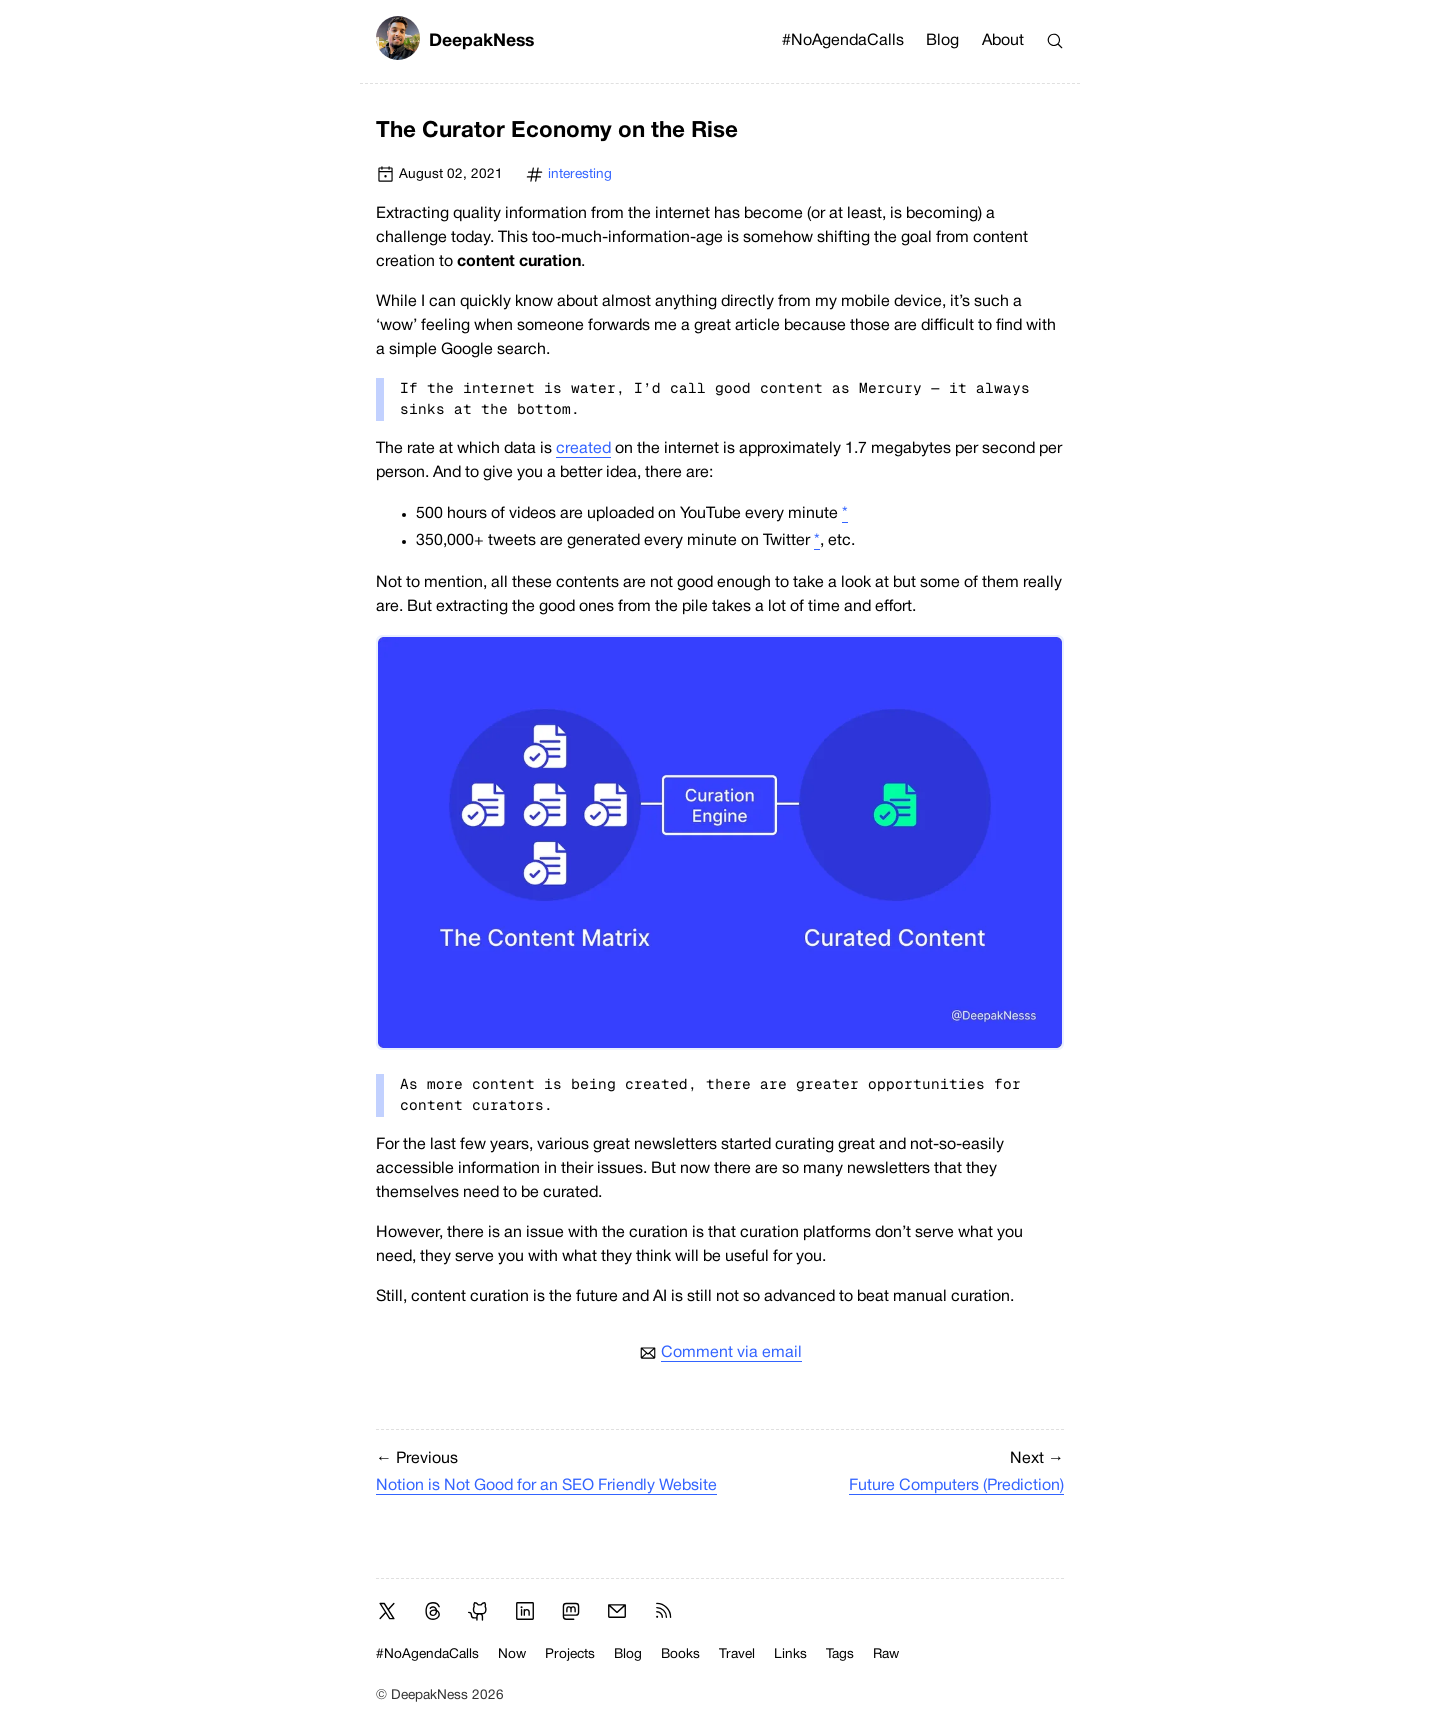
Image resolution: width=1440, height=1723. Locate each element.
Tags (840, 1654)
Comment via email (731, 1353)
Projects (570, 1654)
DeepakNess (455, 41)
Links (790, 1654)
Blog (942, 41)
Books (680, 1654)
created (583, 449)
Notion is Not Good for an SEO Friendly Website (546, 1486)
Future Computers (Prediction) (956, 1486)
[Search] (1055, 41)
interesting (580, 174)
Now (512, 1654)
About (1003, 41)
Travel (737, 1654)
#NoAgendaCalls (843, 41)
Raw (886, 1654)
